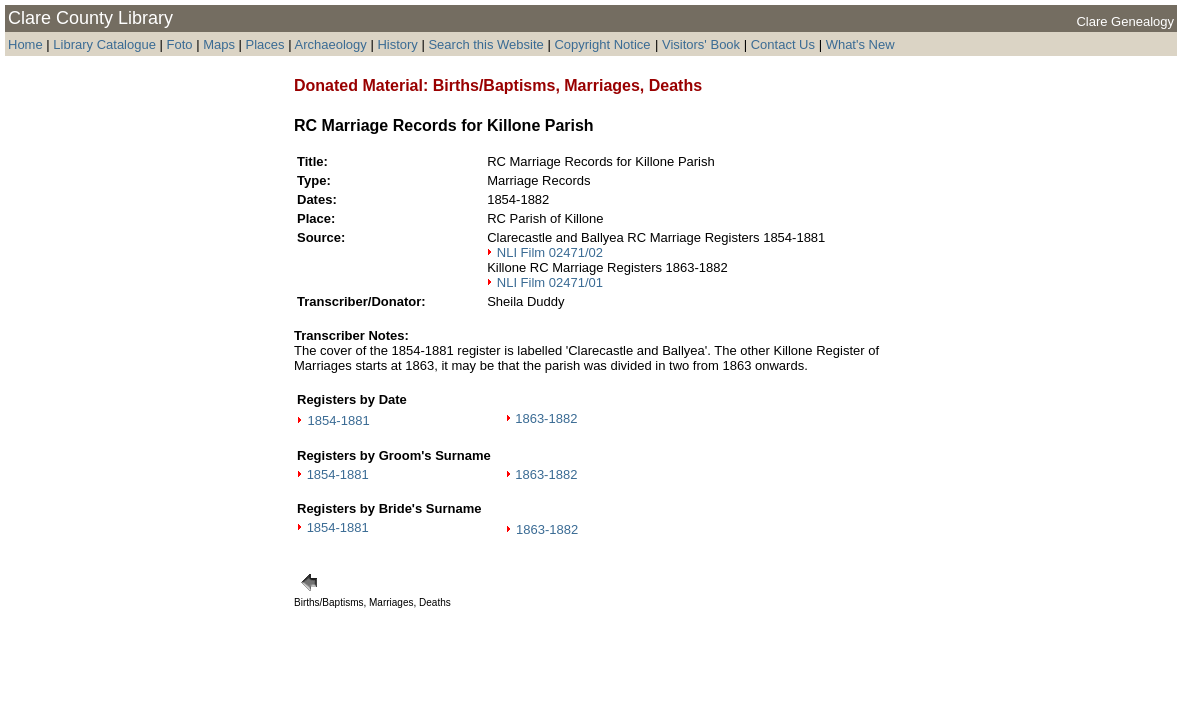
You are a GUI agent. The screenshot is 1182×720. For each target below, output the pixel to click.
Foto (182, 44)
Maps (219, 44)
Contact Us (783, 44)
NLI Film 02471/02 (550, 252)
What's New (860, 44)
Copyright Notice (602, 44)
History (397, 44)
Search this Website (485, 44)
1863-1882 (546, 418)
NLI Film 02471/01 (550, 282)
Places (265, 44)
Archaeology (330, 44)
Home (25, 44)
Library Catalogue (104, 44)
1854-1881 (338, 420)
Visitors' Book (701, 44)
